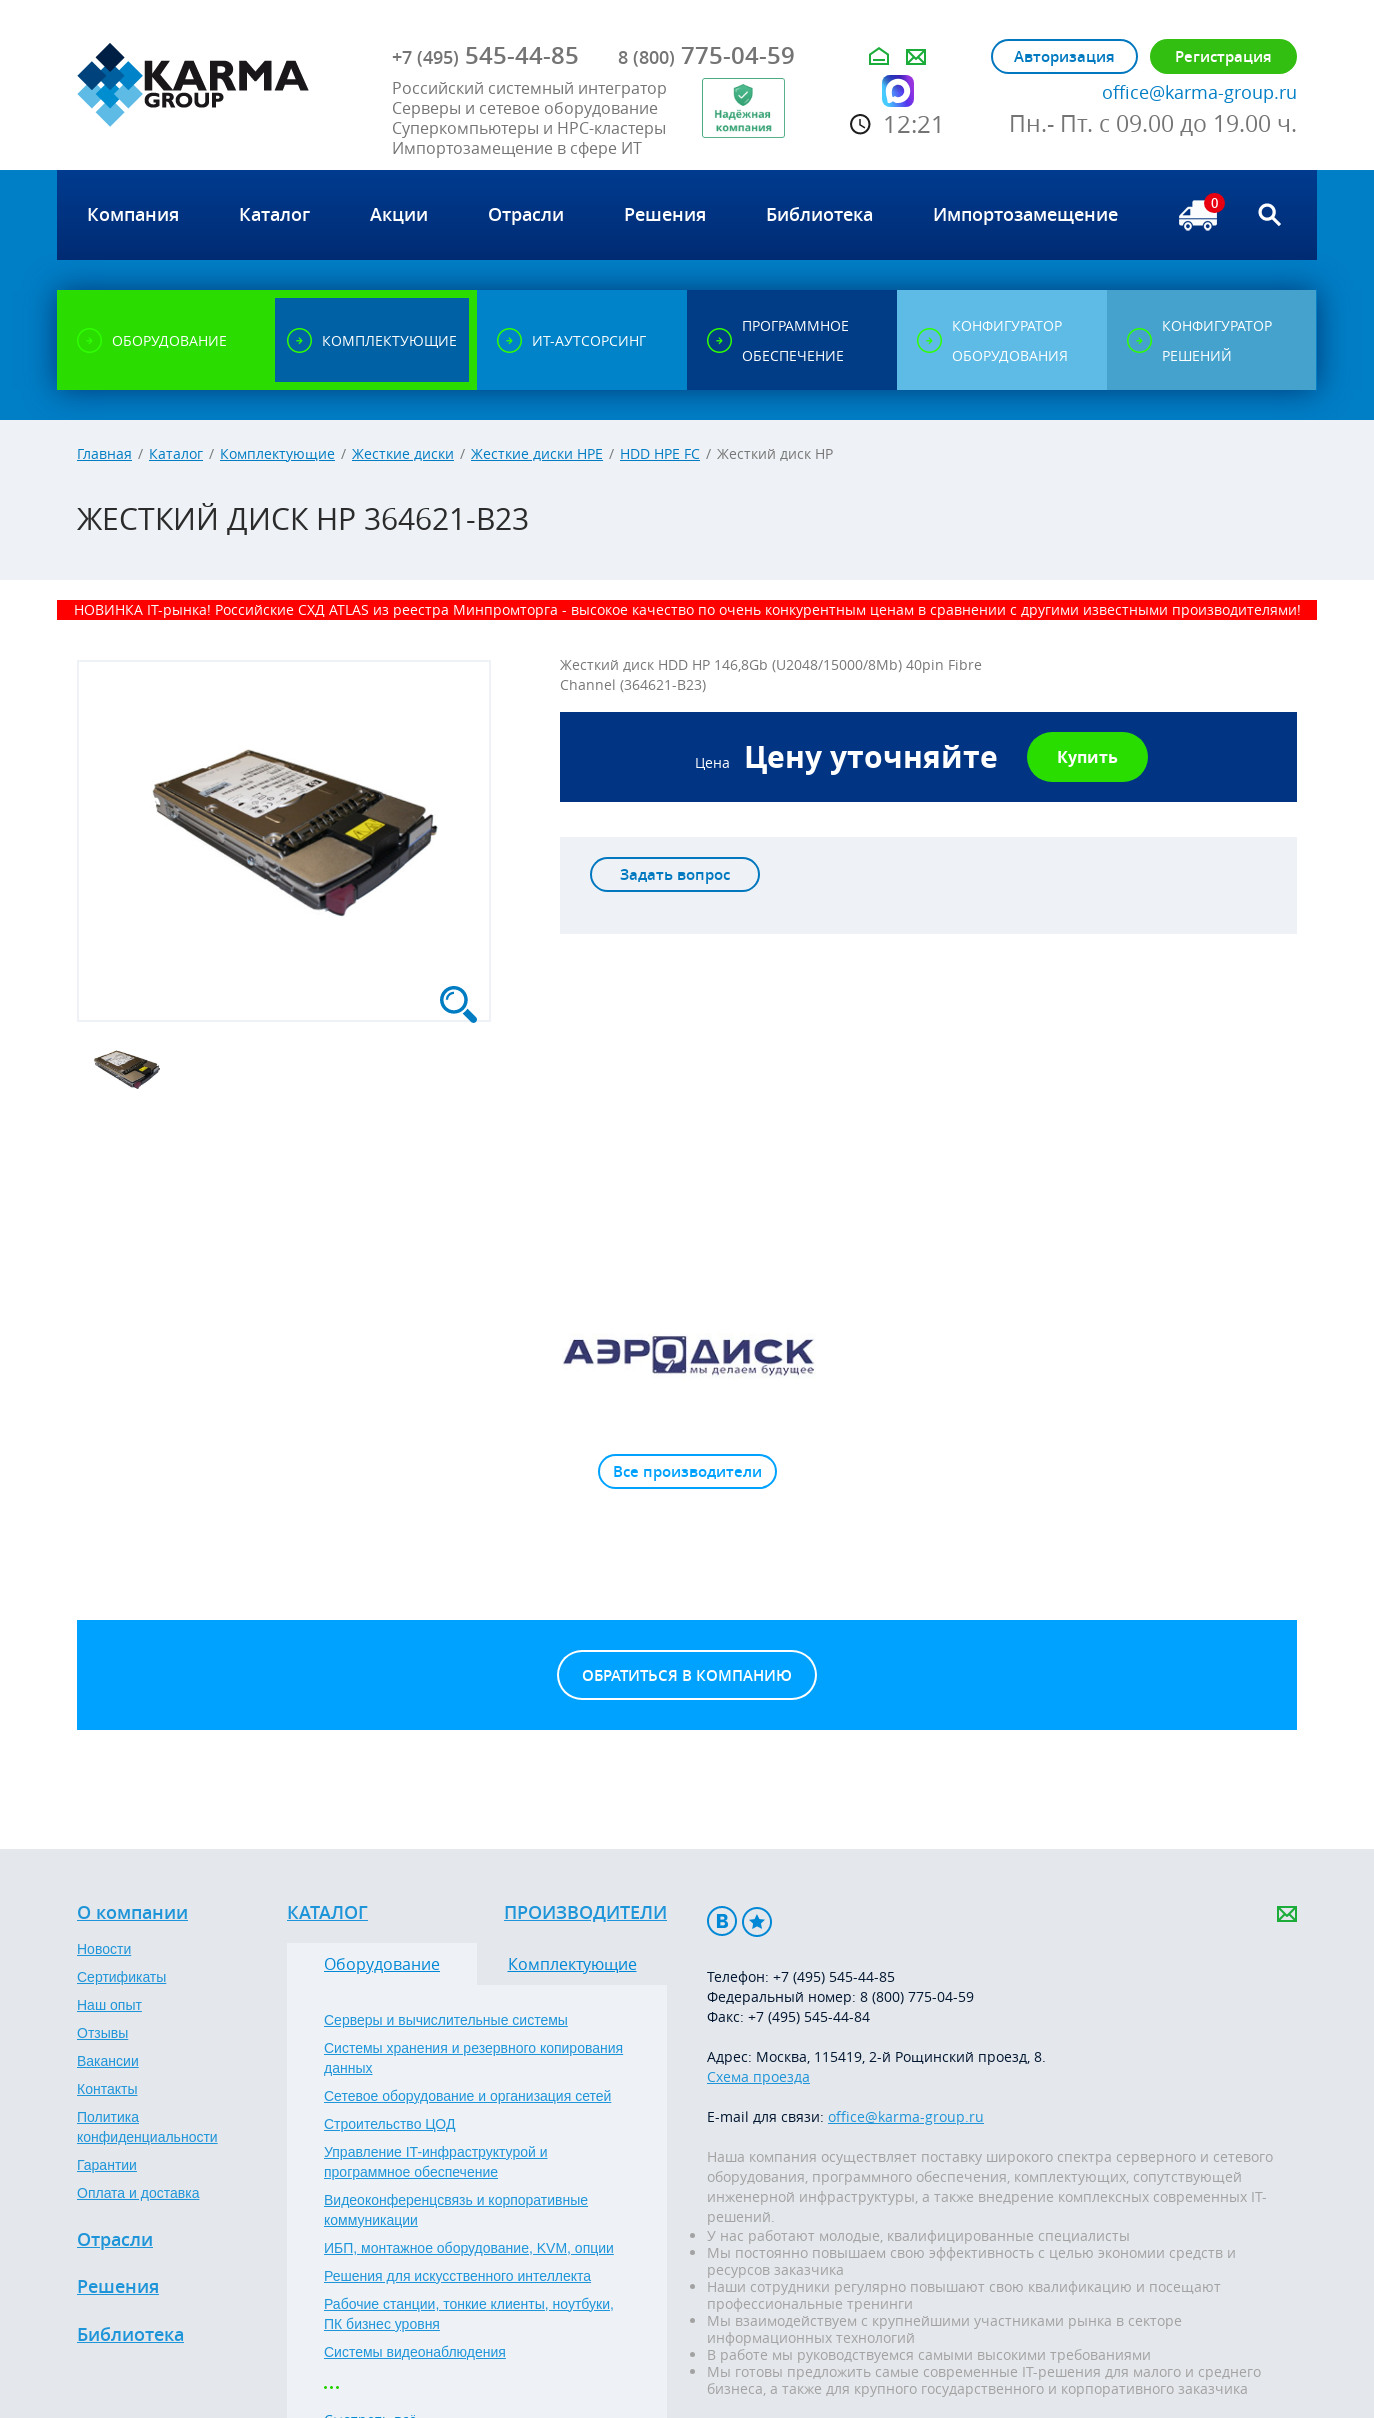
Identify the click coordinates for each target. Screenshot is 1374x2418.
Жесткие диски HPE (537, 453)
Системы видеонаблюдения (415, 2352)
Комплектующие (277, 453)
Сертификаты (121, 1977)
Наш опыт (109, 2005)
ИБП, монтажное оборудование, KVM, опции (469, 2248)
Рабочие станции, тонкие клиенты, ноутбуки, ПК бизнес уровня (469, 2314)
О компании (132, 1913)
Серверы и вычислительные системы (446, 2020)
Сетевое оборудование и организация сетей (467, 2096)
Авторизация (1064, 56)
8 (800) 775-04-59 (917, 1996)
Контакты (107, 2089)
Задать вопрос (675, 874)
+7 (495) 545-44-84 (809, 2016)
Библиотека (130, 2335)
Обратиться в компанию (687, 1675)
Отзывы (102, 2033)
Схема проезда (758, 2076)
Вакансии (108, 2061)
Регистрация (1223, 56)
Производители (585, 1913)
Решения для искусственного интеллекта (457, 2276)
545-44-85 (485, 55)
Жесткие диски (403, 453)
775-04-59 (706, 55)
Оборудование (382, 1964)
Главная (104, 453)
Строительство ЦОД (389, 2124)
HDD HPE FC (660, 453)
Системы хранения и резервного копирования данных (473, 2058)
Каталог (176, 453)
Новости (104, 1949)
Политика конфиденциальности (147, 2127)
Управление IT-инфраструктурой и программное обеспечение (436, 2162)
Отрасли (115, 2240)
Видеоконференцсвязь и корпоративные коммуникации (456, 2210)
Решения (118, 2287)
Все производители (687, 1471)
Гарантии (107, 2165)
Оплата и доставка (138, 2193)
